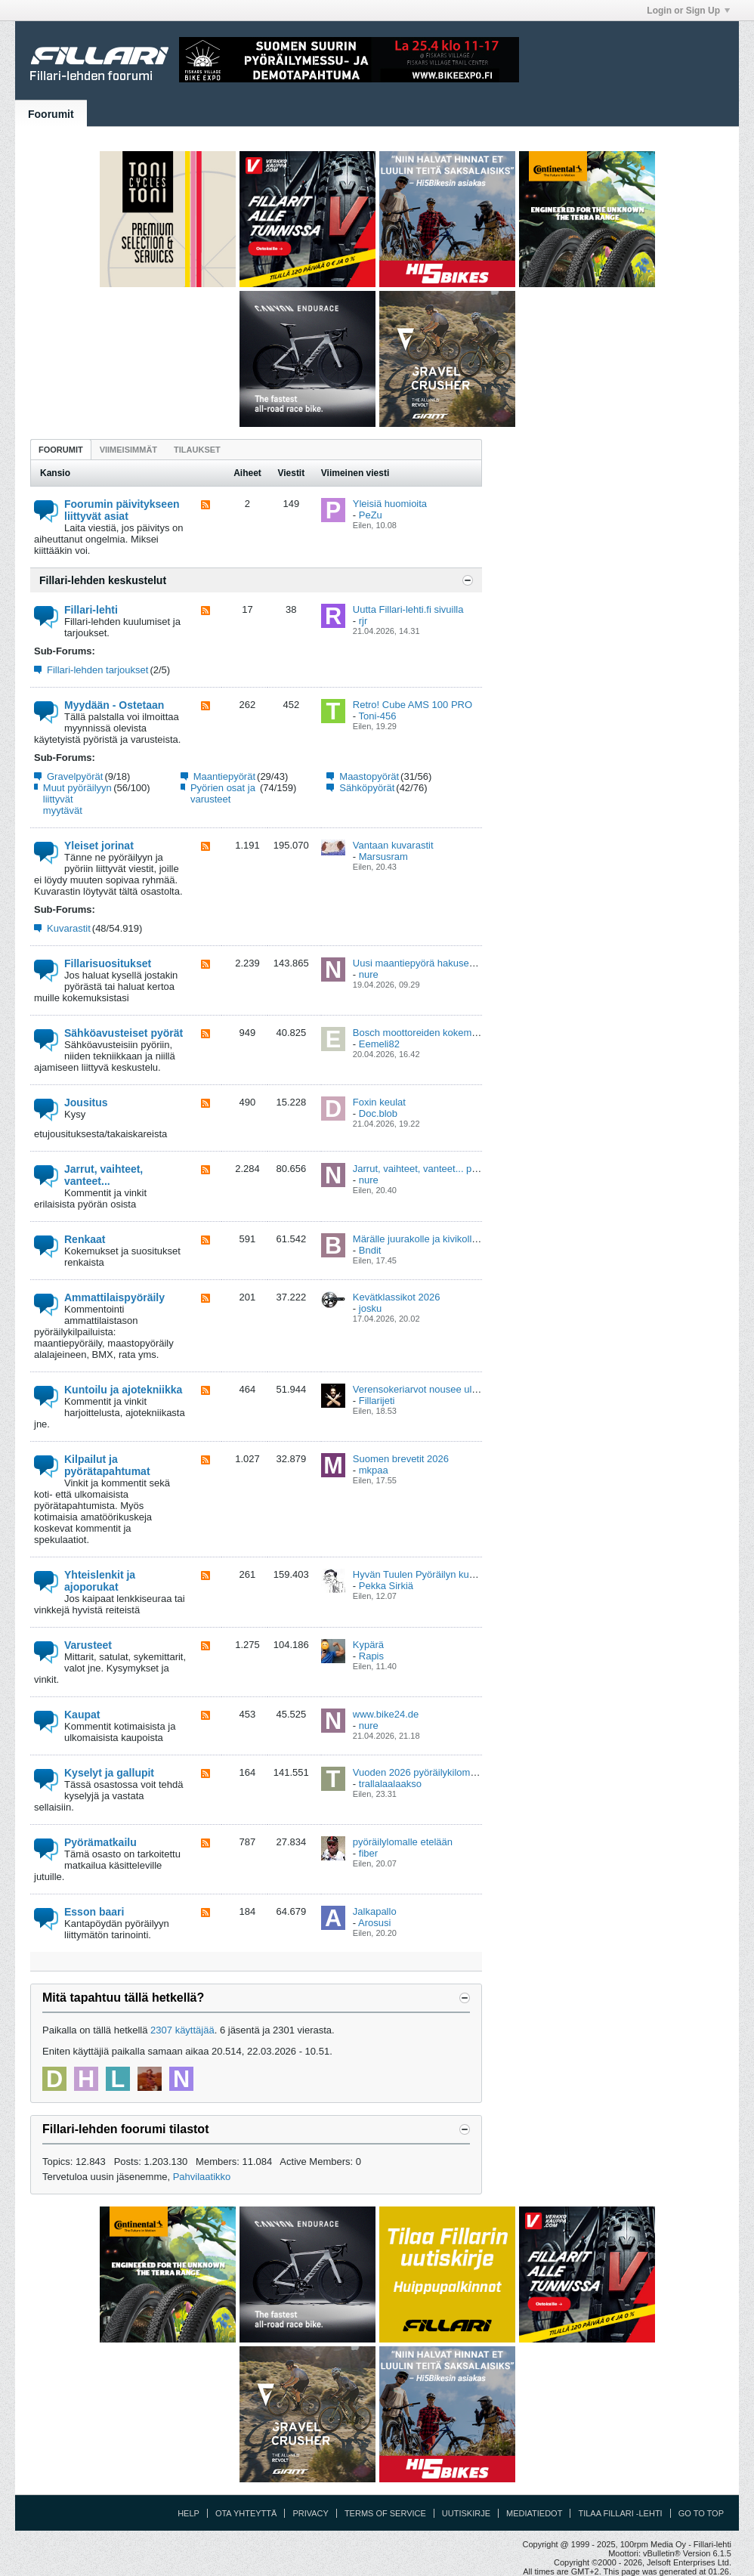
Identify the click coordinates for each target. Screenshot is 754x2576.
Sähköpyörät (366, 787)
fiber (368, 1853)
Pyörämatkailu (100, 1842)
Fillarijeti (377, 1400)
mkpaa (373, 1470)
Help (188, 2513)
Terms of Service (385, 2513)
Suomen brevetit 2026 (401, 1458)
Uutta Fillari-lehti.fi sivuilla (408, 609)
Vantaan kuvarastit (393, 845)
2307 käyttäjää (182, 2030)
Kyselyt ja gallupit (109, 1773)
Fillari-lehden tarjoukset (97, 670)
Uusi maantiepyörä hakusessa (418, 963)
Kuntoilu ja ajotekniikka (123, 1390)
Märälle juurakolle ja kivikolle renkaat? (435, 1239)
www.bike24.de (386, 1714)
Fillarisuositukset (107, 963)
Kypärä (368, 1644)
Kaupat (82, 1715)
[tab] (60, 449)
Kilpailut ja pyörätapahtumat (107, 1465)
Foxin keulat (379, 1102)
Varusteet (88, 1645)
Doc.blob (378, 1113)
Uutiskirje (466, 2513)
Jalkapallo (375, 1911)
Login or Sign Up (688, 10)
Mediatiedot (534, 2513)
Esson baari (94, 1912)
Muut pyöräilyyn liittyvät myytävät (77, 799)
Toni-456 (378, 716)
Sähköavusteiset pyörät (123, 1033)
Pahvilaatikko (202, 2176)
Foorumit (51, 114)
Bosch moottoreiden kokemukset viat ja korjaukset (462, 1032)
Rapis (371, 1656)
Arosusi (374, 1922)
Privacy (310, 2513)
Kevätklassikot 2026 (396, 1297)
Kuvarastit (69, 928)
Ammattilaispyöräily (114, 1297)
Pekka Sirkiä (386, 1585)
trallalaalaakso (390, 1783)
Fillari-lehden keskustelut (102, 580)
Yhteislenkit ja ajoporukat (99, 1581)
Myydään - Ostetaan (114, 705)
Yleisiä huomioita (390, 503)
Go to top (701, 2513)
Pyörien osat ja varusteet (222, 793)
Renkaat (84, 1239)
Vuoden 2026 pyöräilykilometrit (420, 1772)
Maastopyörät (369, 776)
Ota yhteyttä (246, 2513)
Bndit (370, 1250)
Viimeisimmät (128, 449)
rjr (363, 620)
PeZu (370, 515)
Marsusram (383, 856)
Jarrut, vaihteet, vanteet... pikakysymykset (444, 1168)
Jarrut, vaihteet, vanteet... (103, 1175)
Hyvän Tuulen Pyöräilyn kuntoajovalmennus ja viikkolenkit (478, 1574)
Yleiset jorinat (99, 846)
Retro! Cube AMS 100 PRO (412, 704)
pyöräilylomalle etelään (403, 1842)
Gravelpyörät (75, 776)
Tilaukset (197, 449)
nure (369, 974)
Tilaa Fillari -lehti (620, 2513)
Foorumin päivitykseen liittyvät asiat (121, 510)
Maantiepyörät (224, 776)
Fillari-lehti (91, 610)
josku (370, 1308)
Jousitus (86, 1102)
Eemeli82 (379, 1044)
